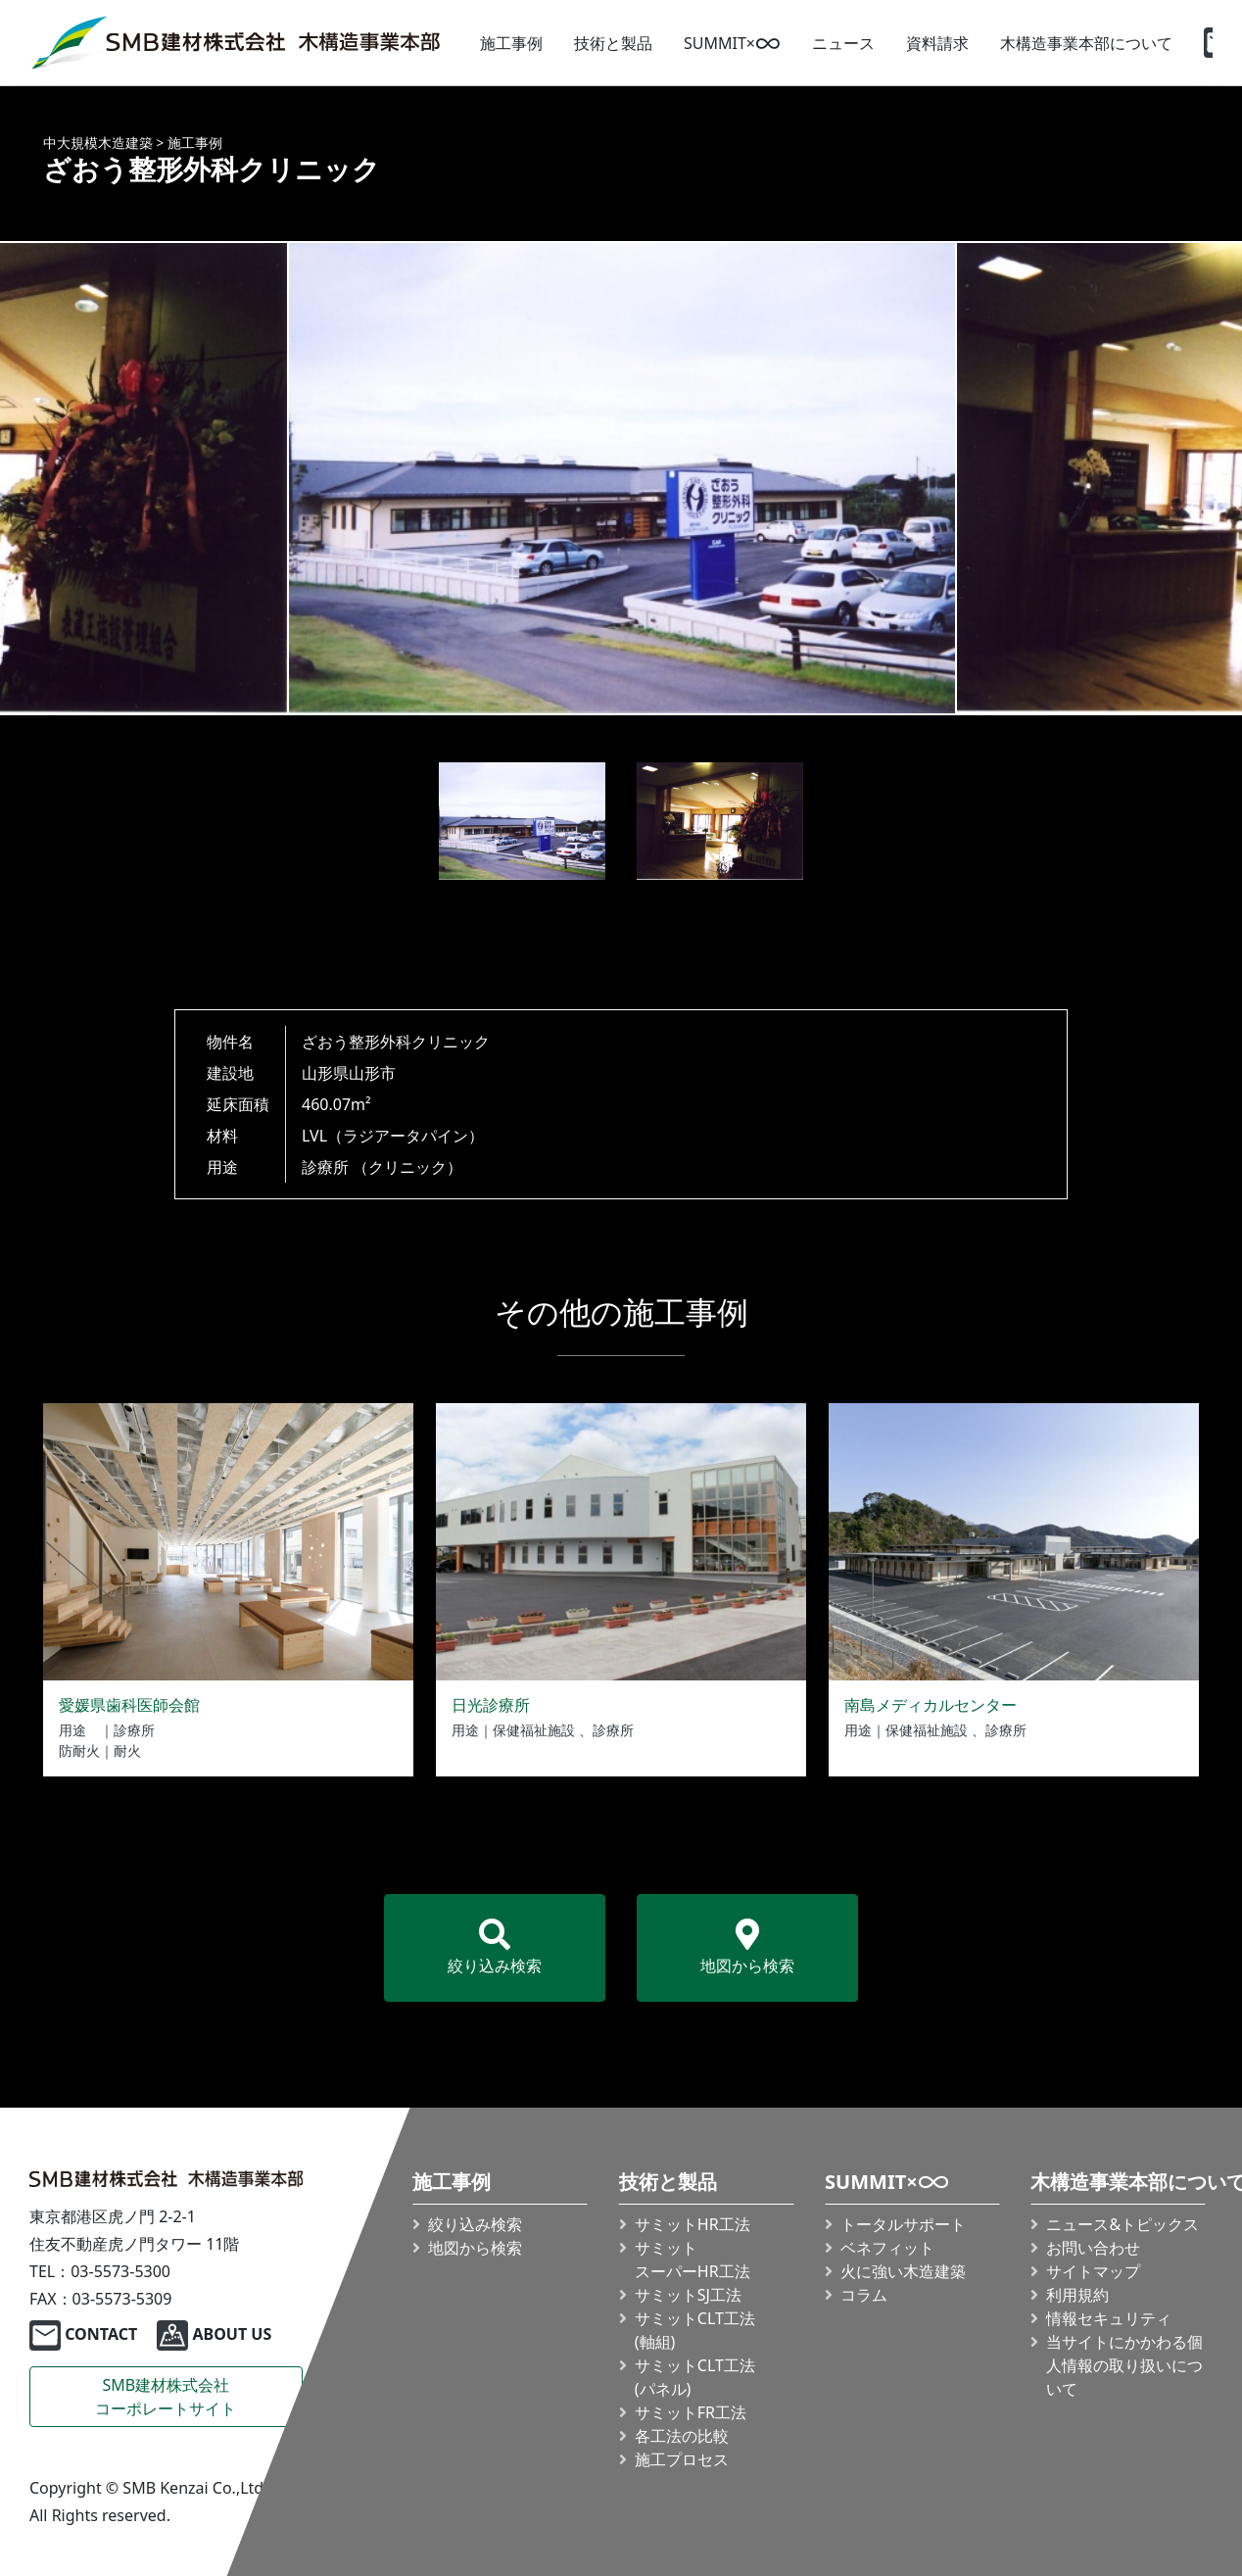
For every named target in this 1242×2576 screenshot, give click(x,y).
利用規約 (1077, 2295)
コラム (863, 2295)
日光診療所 (491, 1705)
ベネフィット (887, 2248)
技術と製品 (613, 43)
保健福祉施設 (534, 1730)
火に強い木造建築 (903, 2271)
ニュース (843, 43)
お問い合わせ (1093, 2248)
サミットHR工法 (692, 2224)
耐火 (127, 1750)
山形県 (325, 1073)
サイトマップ (1093, 2271)
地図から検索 (747, 1947)
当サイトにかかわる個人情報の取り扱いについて (1124, 2365)
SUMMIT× (732, 43)
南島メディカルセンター (930, 1705)
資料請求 (937, 43)
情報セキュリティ (1108, 2318)
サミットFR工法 (690, 2412)
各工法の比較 (682, 2436)
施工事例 (511, 43)
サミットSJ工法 (688, 2295)
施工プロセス (682, 2459)
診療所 (325, 1167)
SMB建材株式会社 (165, 2397)
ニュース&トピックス (1122, 2224)
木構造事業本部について (1086, 43)
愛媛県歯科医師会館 (129, 1705)
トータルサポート (903, 2224)
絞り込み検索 (495, 1947)
